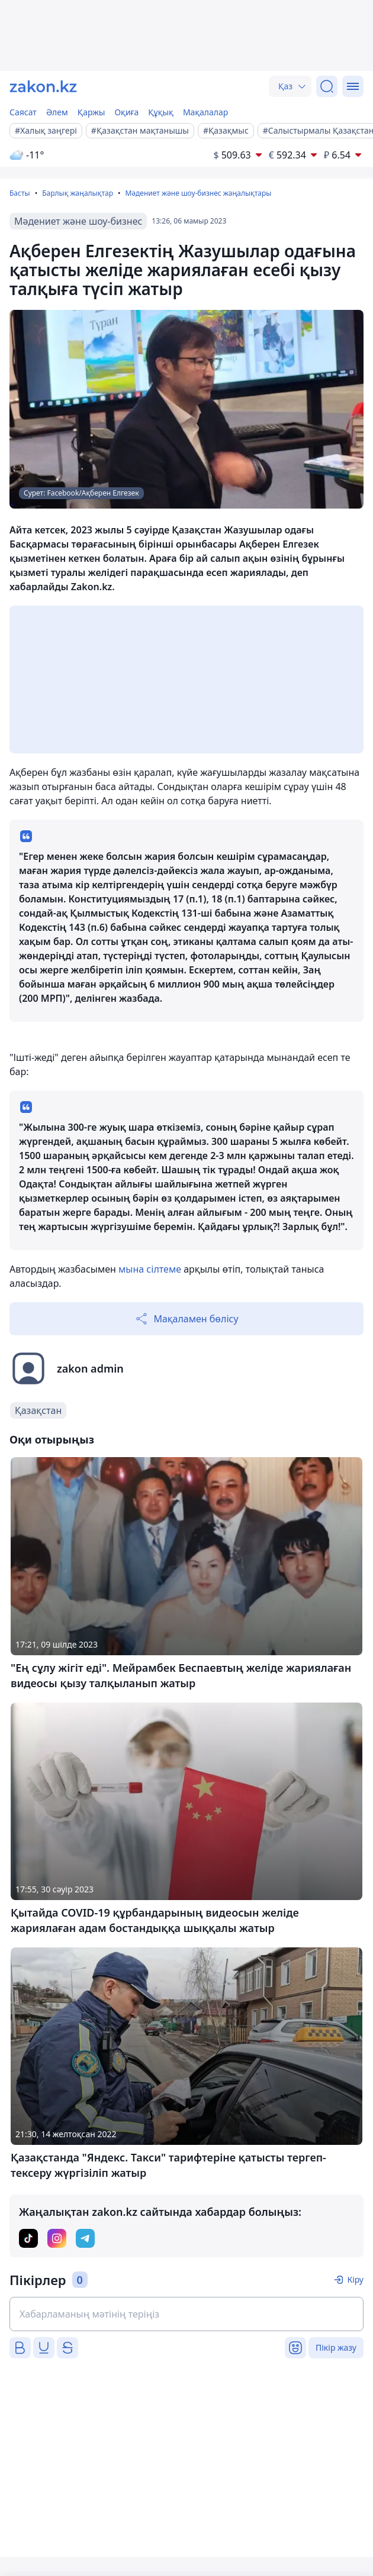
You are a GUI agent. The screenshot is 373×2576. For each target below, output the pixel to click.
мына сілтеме (149, 1269)
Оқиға (126, 112)
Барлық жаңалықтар (77, 193)
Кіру (355, 2279)
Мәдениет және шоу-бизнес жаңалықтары (198, 193)
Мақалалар (205, 112)
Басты (19, 193)
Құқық (160, 112)
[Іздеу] (326, 86)
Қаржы (91, 112)
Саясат (23, 112)
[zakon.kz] (43, 86)
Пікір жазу (336, 2347)
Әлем (57, 112)
